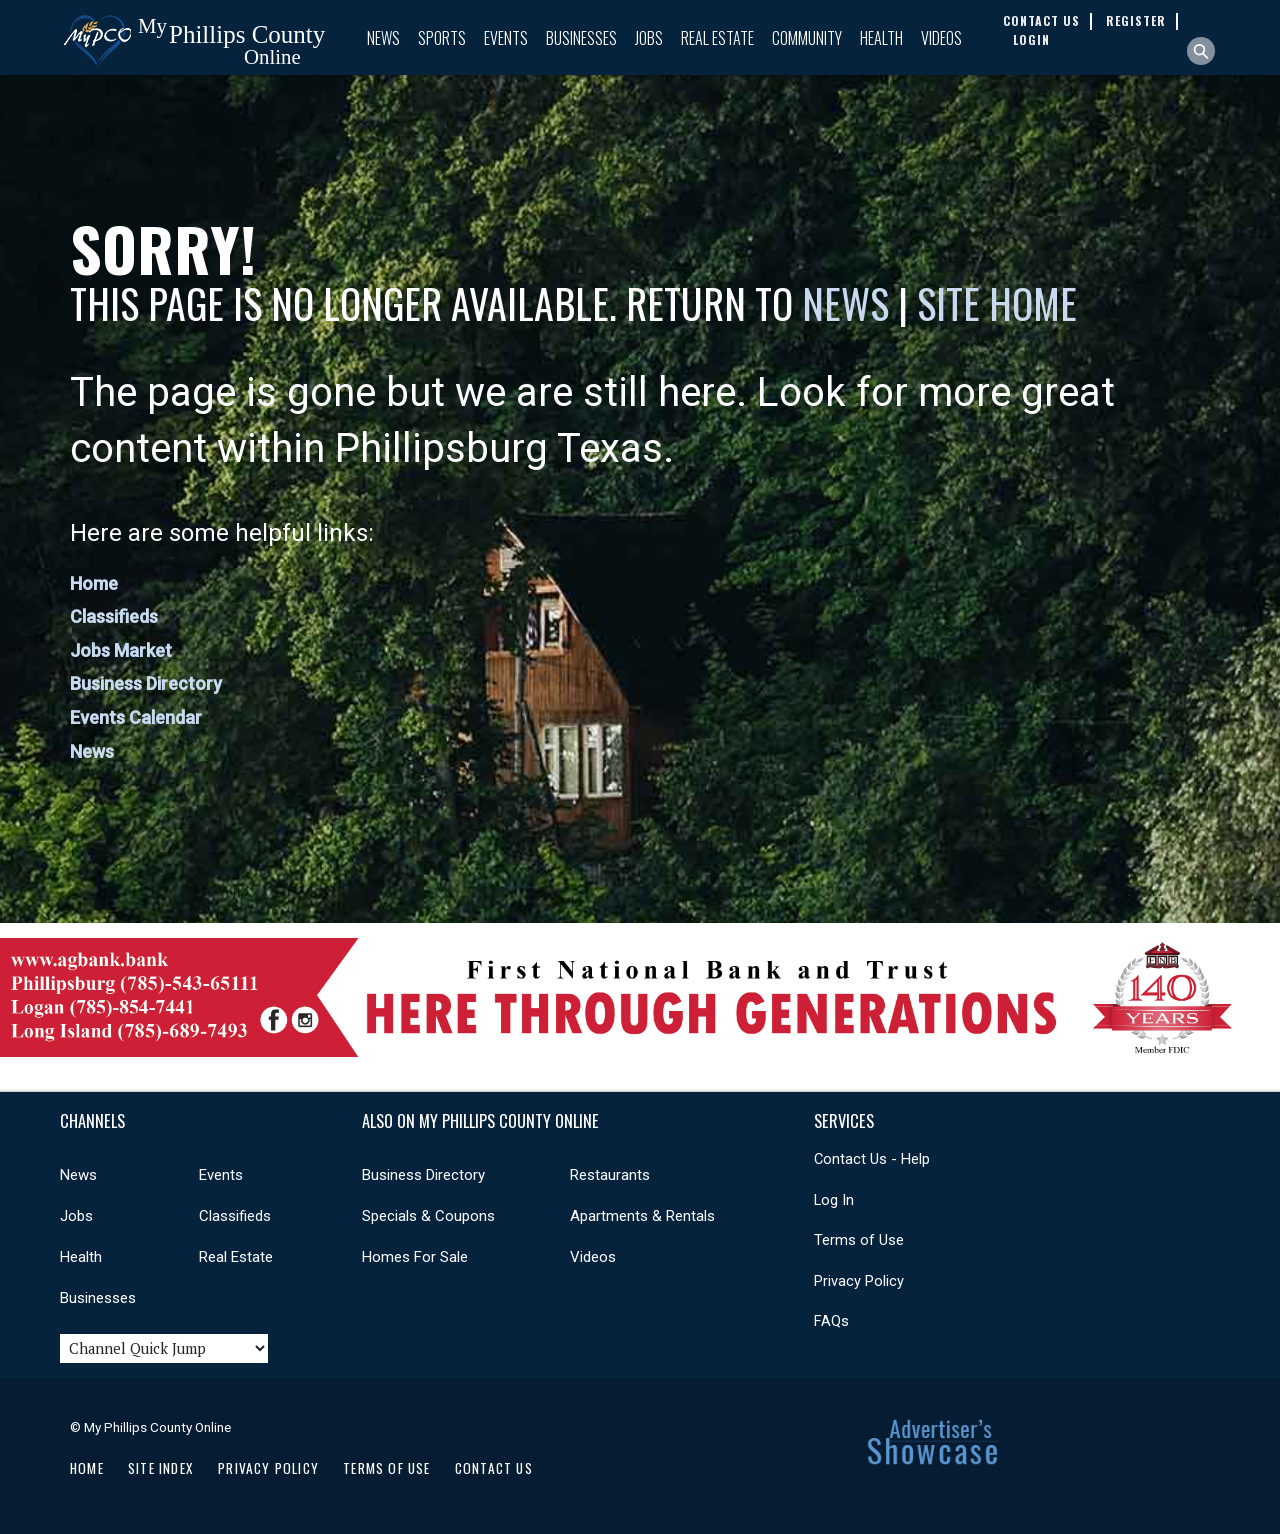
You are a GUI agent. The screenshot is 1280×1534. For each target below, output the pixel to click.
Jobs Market (121, 650)
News (383, 38)
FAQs (831, 1321)
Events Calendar (136, 717)
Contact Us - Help (872, 1159)
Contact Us (494, 1468)
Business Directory (146, 683)
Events (506, 38)
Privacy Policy (859, 1281)
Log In (834, 1200)
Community (807, 38)
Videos (941, 38)
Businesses (581, 38)
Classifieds (114, 616)
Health (881, 38)
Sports (442, 38)
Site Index (161, 1468)
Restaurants (610, 1175)
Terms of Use (859, 1240)
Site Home (997, 303)
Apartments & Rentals (642, 1216)
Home (94, 583)
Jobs (649, 38)
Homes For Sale (415, 1257)
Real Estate (717, 38)
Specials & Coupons (428, 1216)
